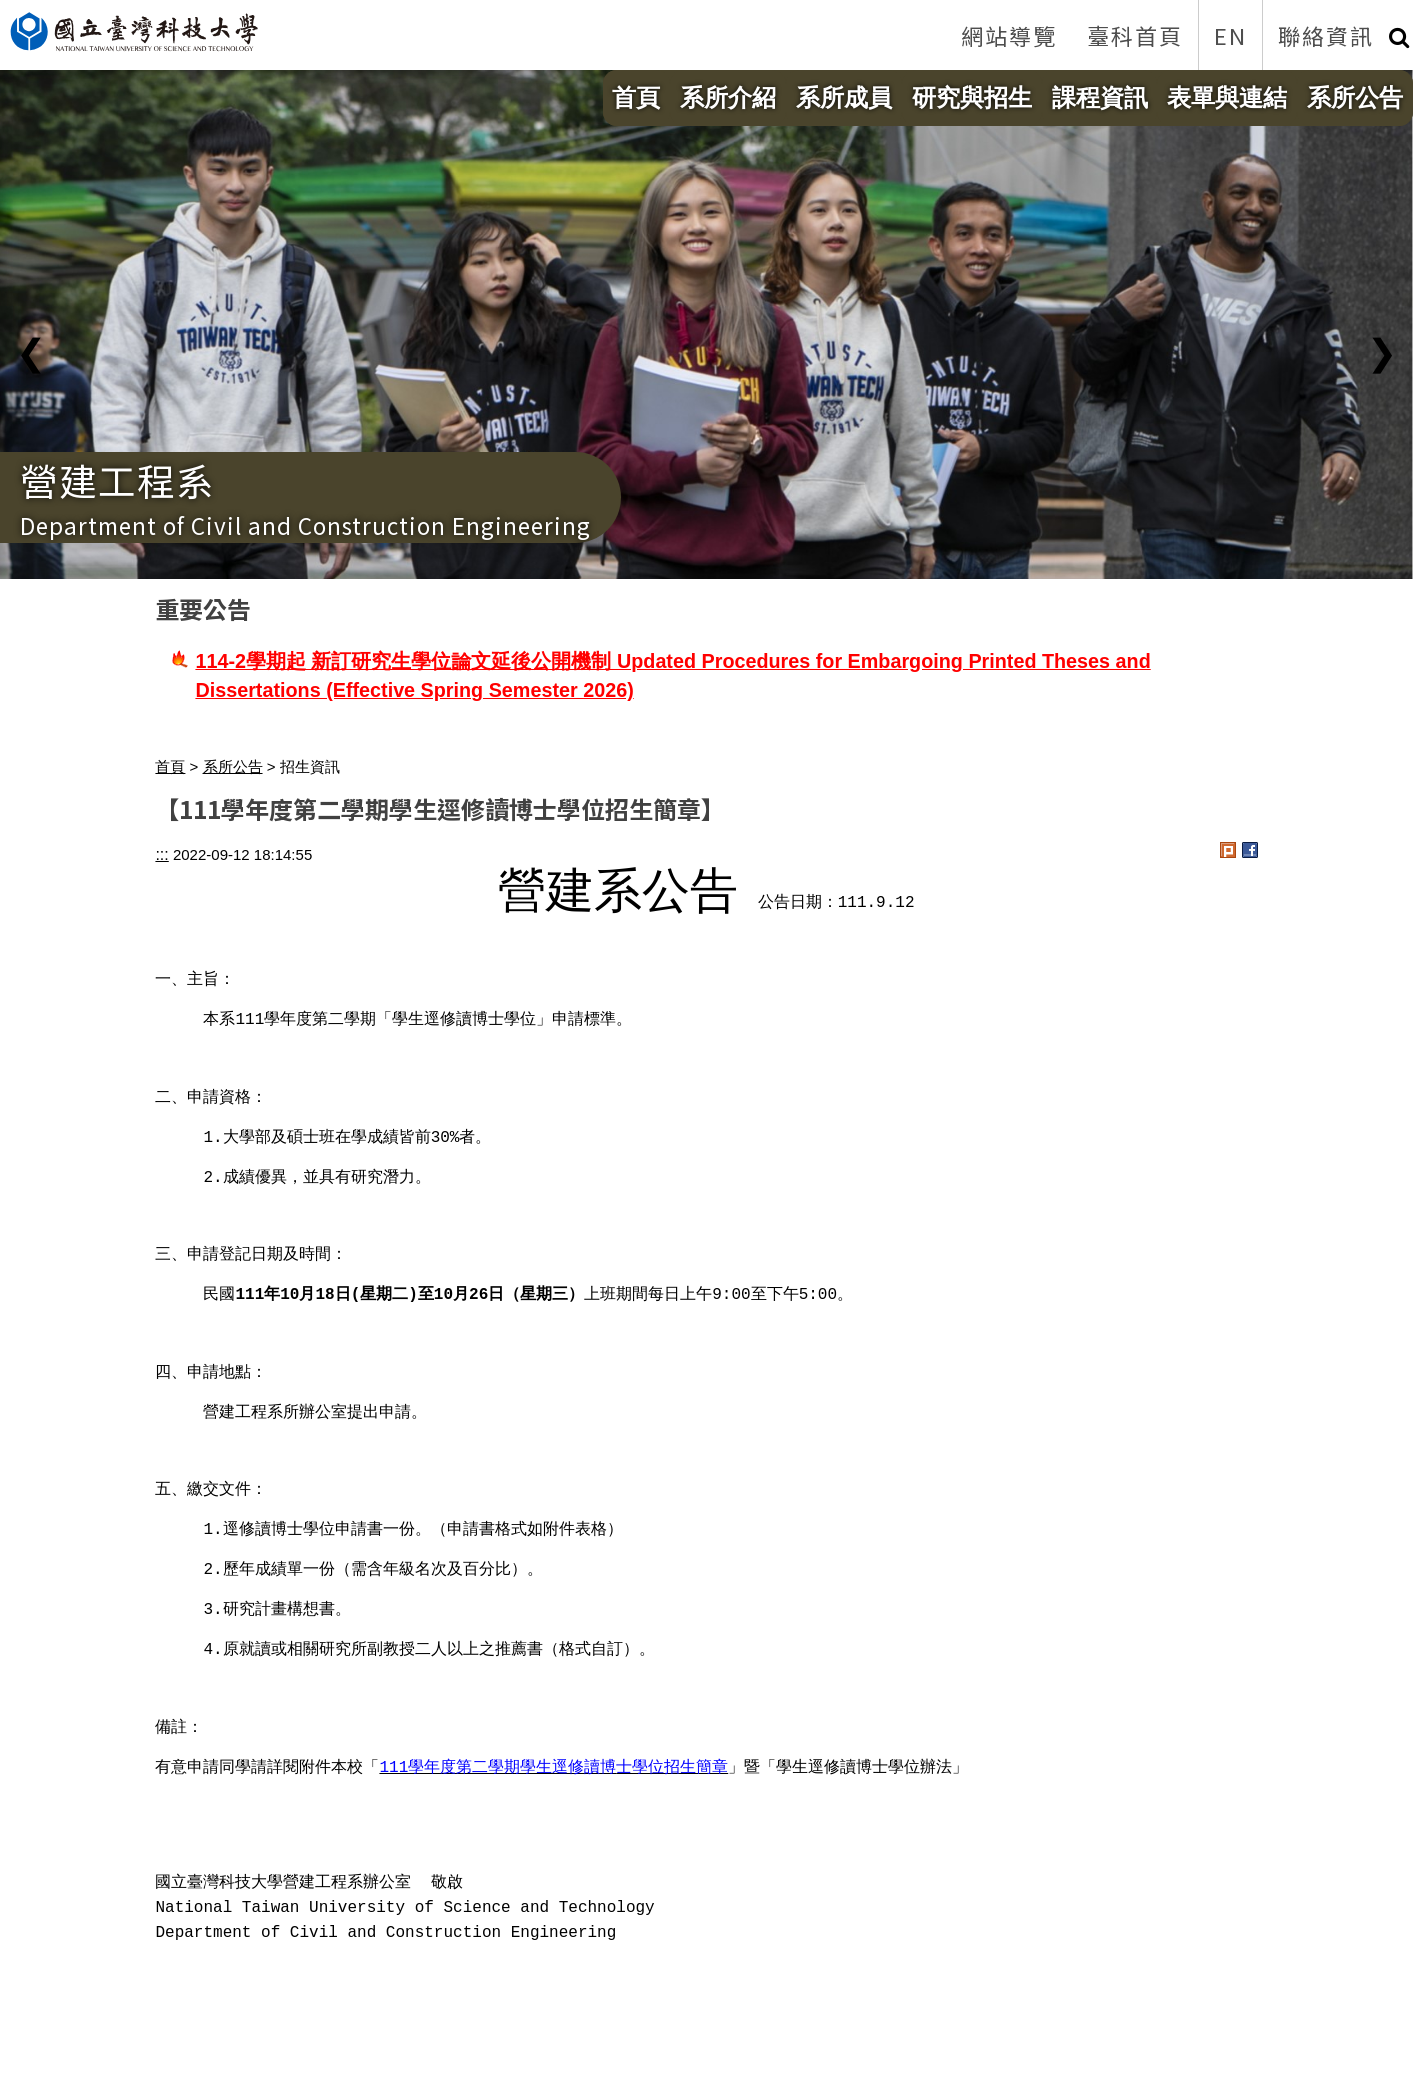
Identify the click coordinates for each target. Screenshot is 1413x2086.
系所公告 (1355, 97)
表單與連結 (1227, 97)
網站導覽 (1009, 35)
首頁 (636, 97)
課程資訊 (1100, 97)
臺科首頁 (1135, 35)
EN (1230, 35)
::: (161, 854)
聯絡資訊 (1326, 35)
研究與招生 (972, 97)
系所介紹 (728, 97)
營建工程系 (117, 479)
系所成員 (844, 97)
